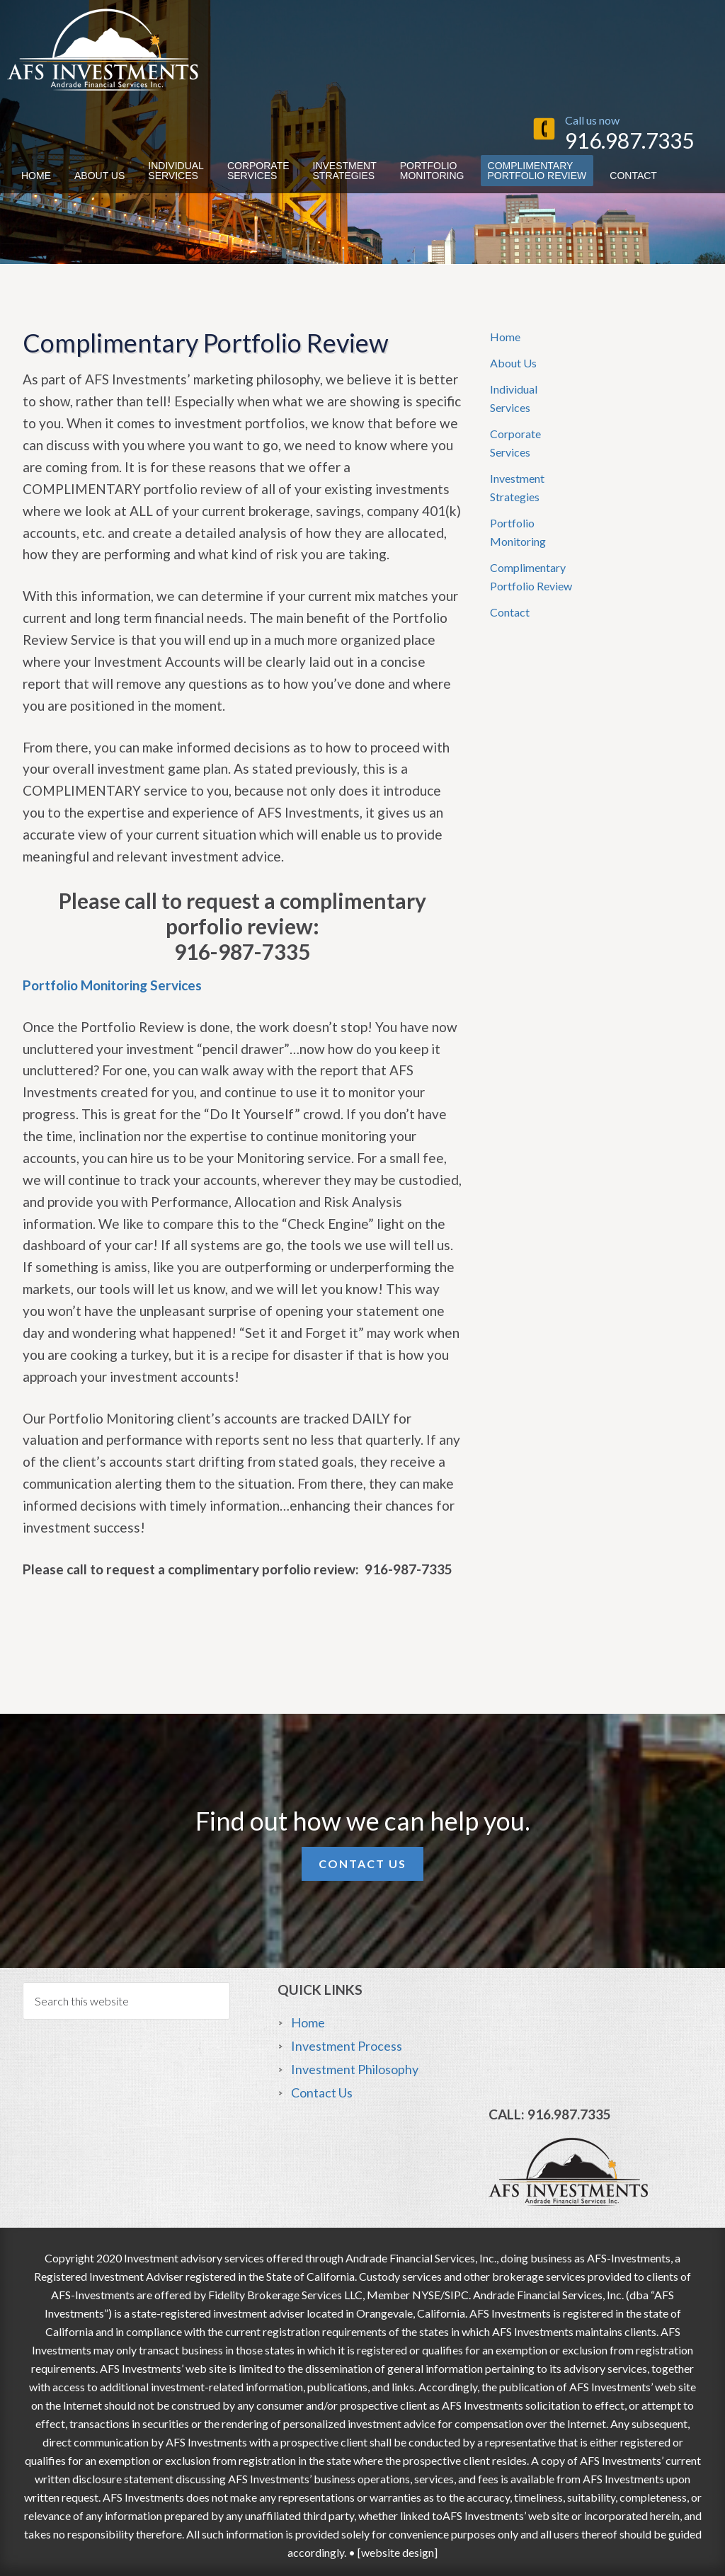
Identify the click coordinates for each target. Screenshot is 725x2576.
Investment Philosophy (354, 2069)
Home (505, 336)
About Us (513, 363)
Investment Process (346, 2046)
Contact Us (362, 1863)
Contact (510, 612)
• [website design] (392, 2552)
